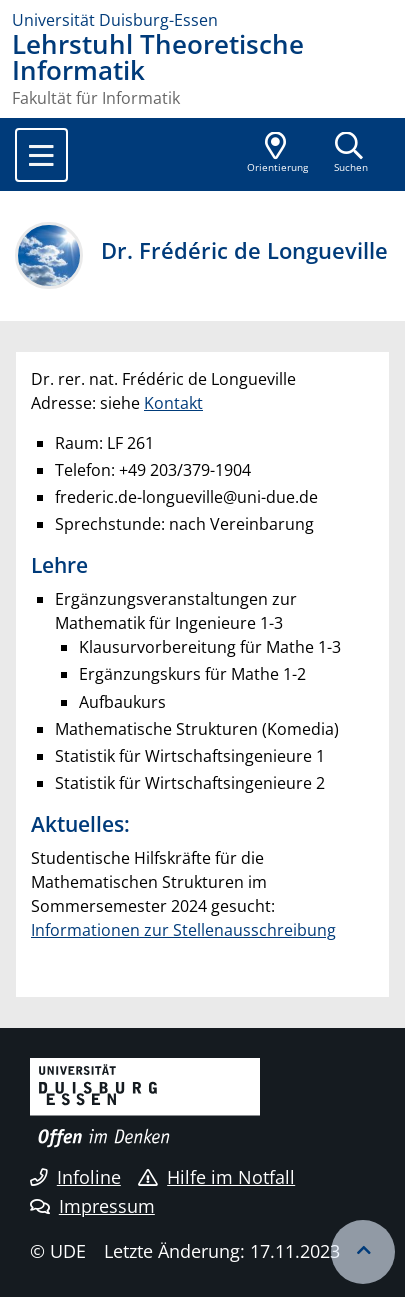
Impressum (92, 1206)
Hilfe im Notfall (216, 1177)
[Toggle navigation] (41, 155)
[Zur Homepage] (202, 20)
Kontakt (173, 403)
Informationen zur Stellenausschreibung (183, 930)
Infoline (75, 1177)
